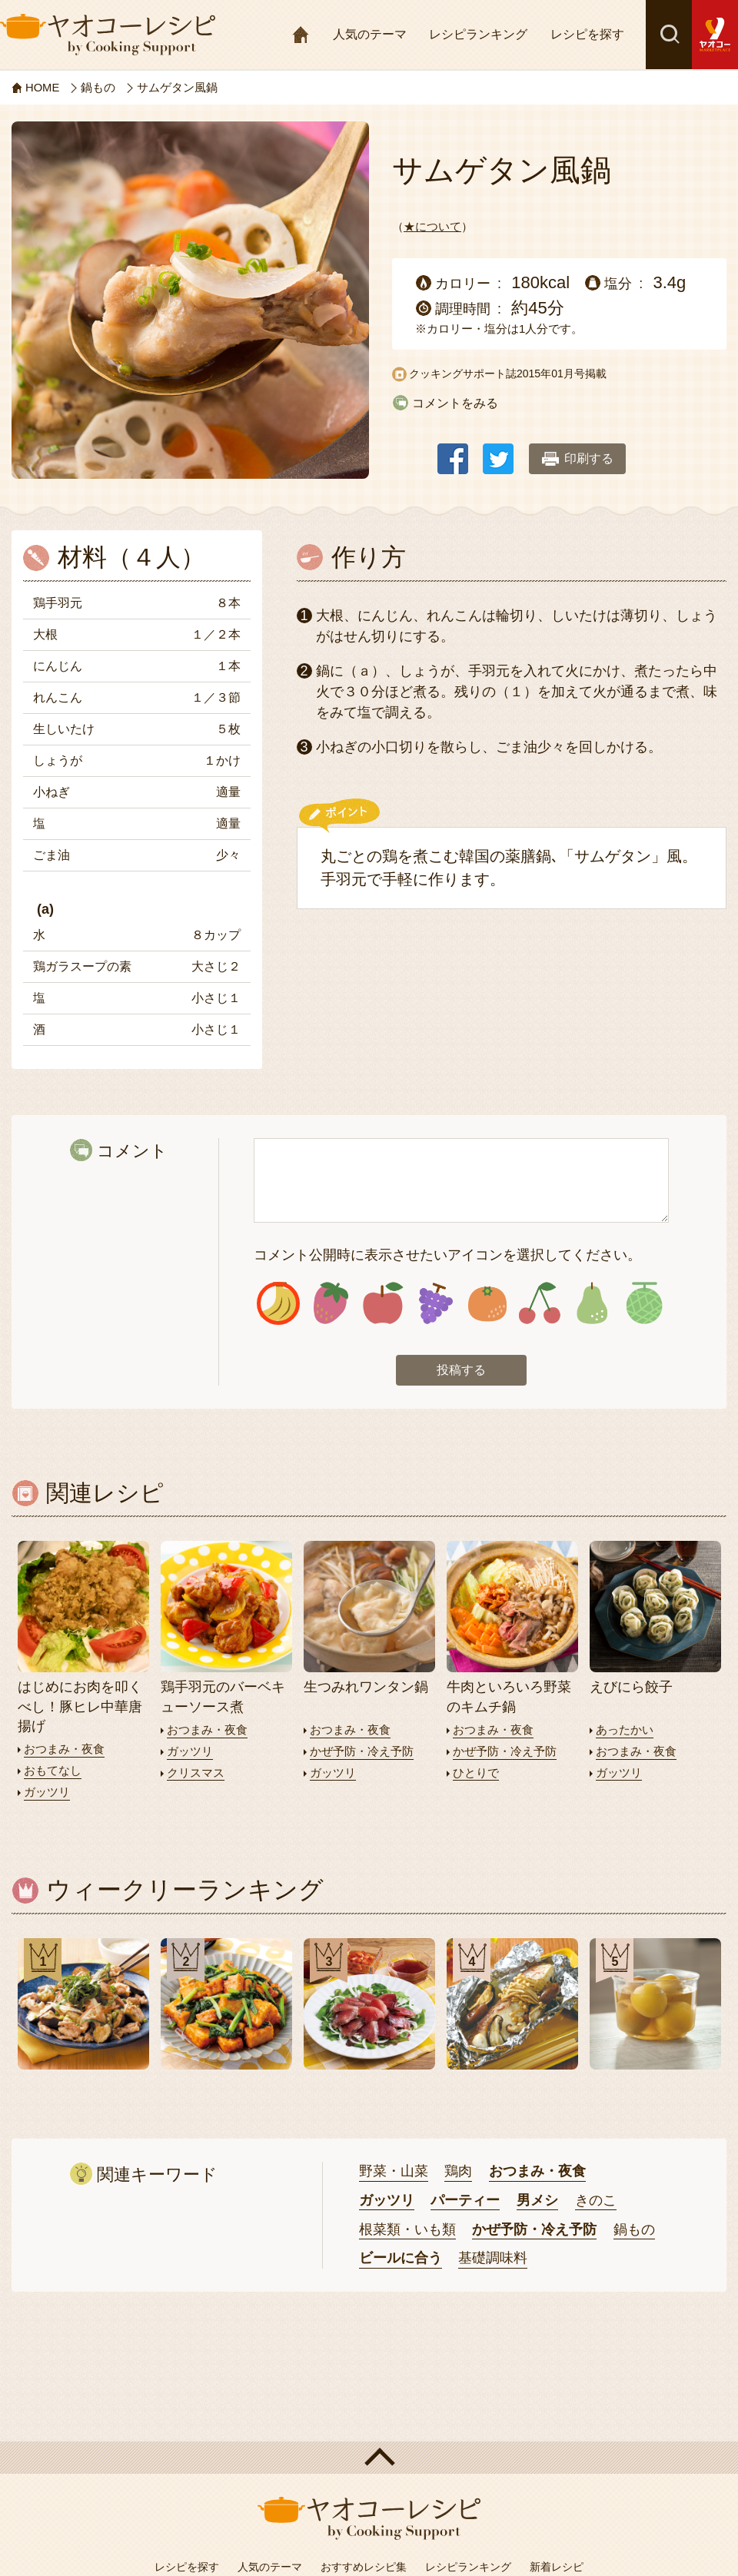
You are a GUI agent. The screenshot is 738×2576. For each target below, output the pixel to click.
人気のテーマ (370, 34)
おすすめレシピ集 (364, 2567)
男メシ (537, 2199)
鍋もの (634, 2228)
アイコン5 (488, 1304)
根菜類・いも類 (407, 2228)
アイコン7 (592, 1304)
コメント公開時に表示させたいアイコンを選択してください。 (447, 1255)
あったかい (624, 1731)
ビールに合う (400, 2258)
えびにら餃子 (631, 1688)
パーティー (465, 2199)
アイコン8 (644, 1304)
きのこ (596, 2199)
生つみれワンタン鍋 (366, 1688)
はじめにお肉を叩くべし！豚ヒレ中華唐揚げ (80, 1707)
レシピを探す (587, 34)
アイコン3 (383, 1304)
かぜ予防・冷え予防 (362, 1751)
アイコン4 (435, 1304)
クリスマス (195, 1772)
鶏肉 (458, 2170)
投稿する (461, 1370)
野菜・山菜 (393, 2170)
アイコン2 (331, 1304)
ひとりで (476, 1772)
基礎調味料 (492, 2258)
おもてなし (52, 1771)
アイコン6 (539, 1304)
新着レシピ (556, 2567)
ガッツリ (47, 1791)
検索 (669, 34)
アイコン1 (279, 1304)
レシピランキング (478, 34)
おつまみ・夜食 (64, 1750)
